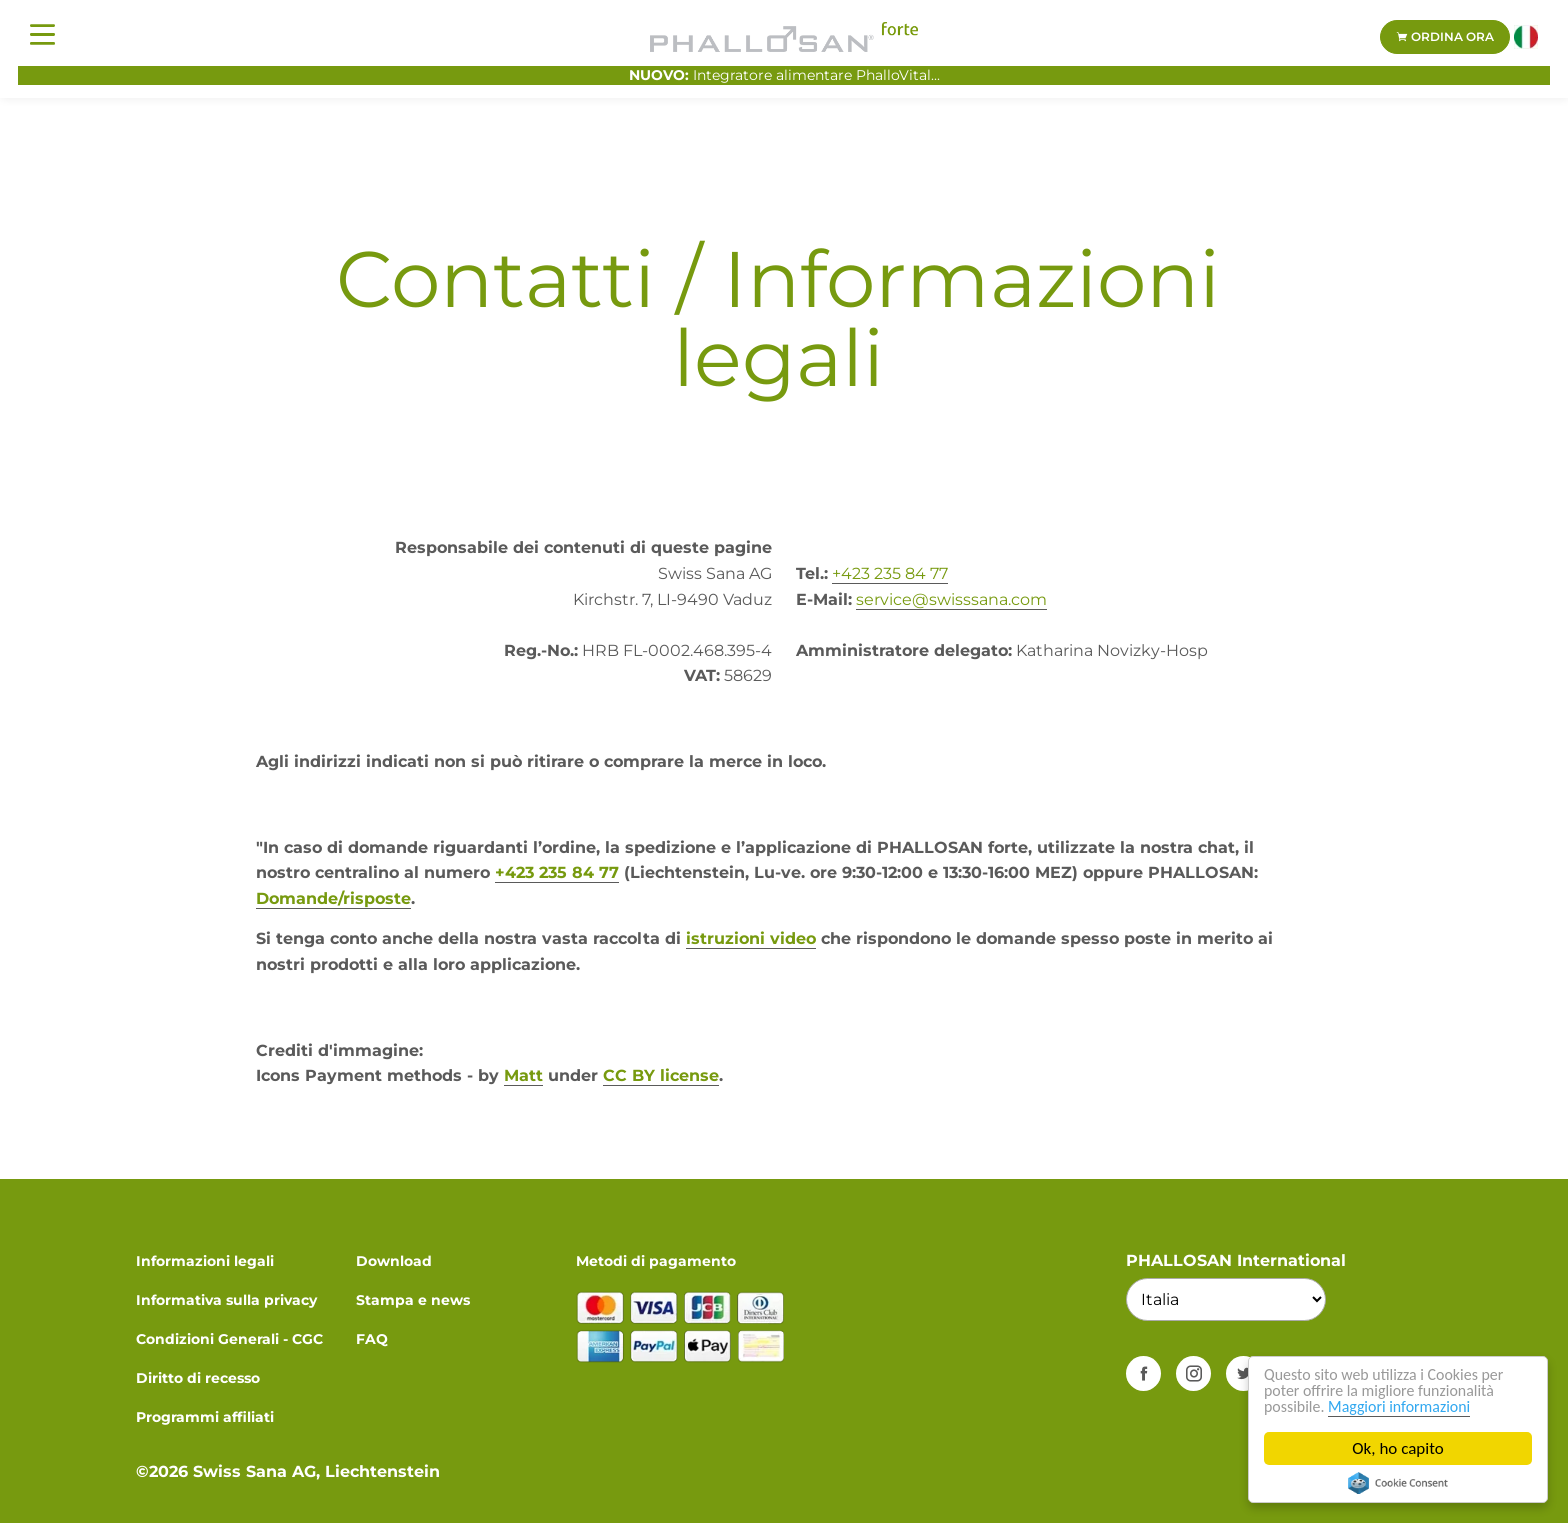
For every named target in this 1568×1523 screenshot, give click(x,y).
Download (394, 1261)
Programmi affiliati (205, 1417)
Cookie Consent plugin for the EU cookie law (1398, 1483)
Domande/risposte (333, 898)
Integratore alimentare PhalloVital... (784, 75)
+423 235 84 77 (890, 573)
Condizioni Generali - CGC (229, 1339)
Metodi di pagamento (656, 1261)
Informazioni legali (205, 1261)
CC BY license (661, 1075)
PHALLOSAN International (1236, 1260)
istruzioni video (751, 938)
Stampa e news (413, 1300)
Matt (523, 1075)
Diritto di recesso (198, 1378)
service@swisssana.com (951, 599)
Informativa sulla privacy (226, 1300)
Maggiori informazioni (1409, 1406)
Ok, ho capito (1398, 1448)
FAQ (372, 1339)
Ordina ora (1445, 36)
